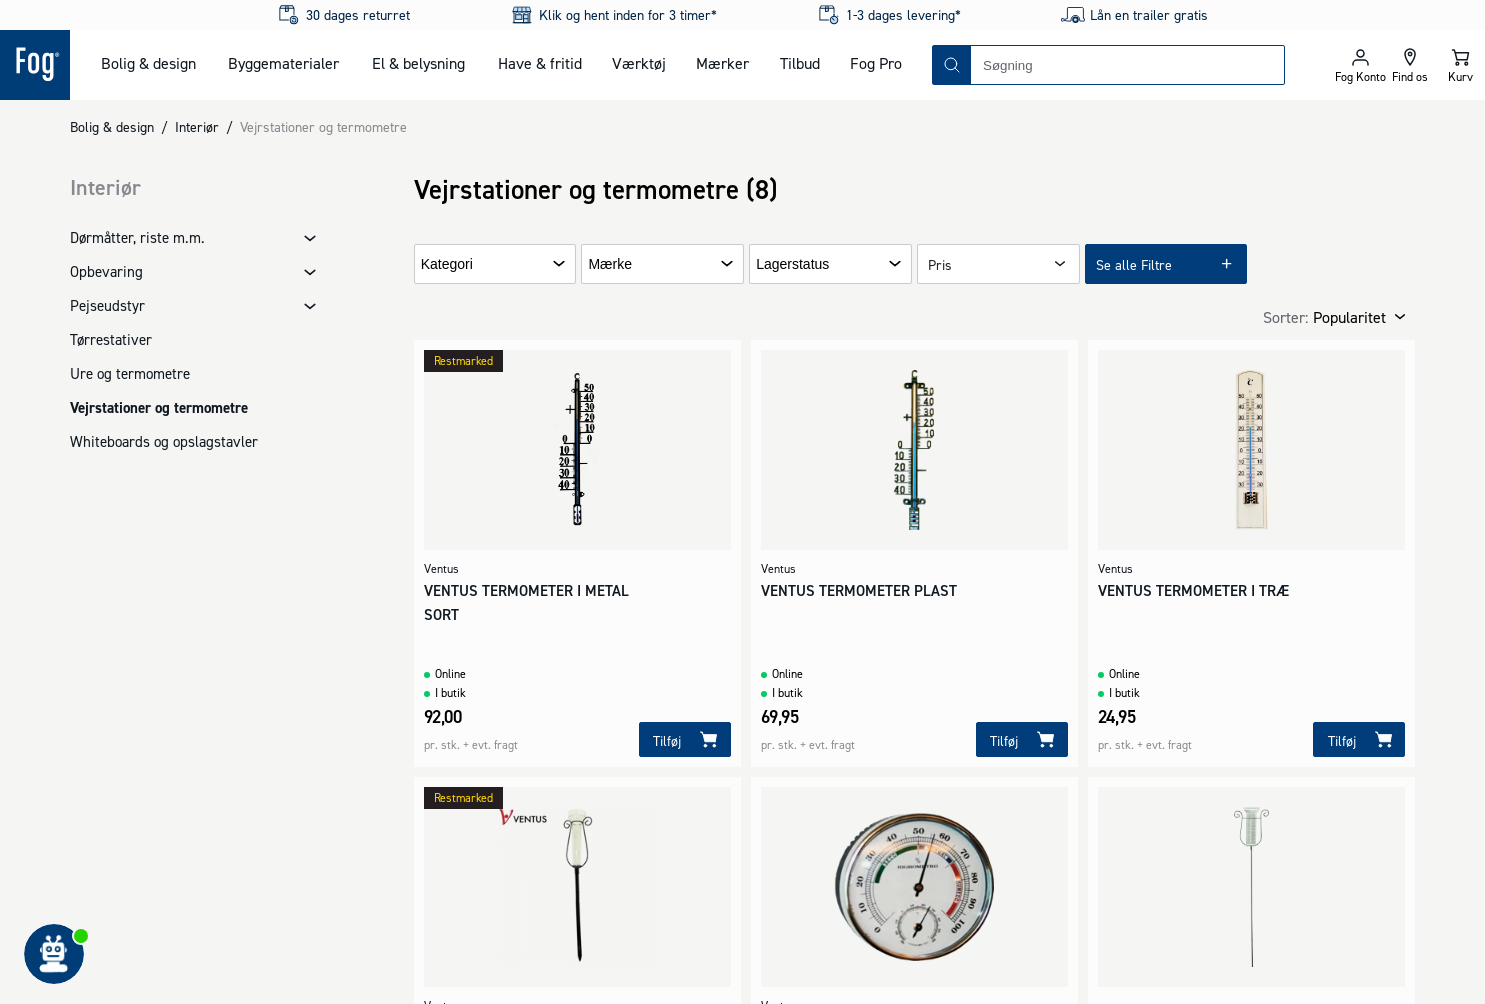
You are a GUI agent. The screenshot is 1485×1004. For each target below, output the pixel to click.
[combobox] (1127, 65)
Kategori (447, 264)
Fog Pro (876, 63)
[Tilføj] (685, 739)
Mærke (610, 264)
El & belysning (418, 63)
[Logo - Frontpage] (35, 65)
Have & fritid (540, 63)
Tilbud (800, 63)
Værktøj (639, 63)
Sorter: (1285, 317)
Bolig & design (148, 63)
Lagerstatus (792, 264)
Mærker (722, 63)
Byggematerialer (283, 63)
